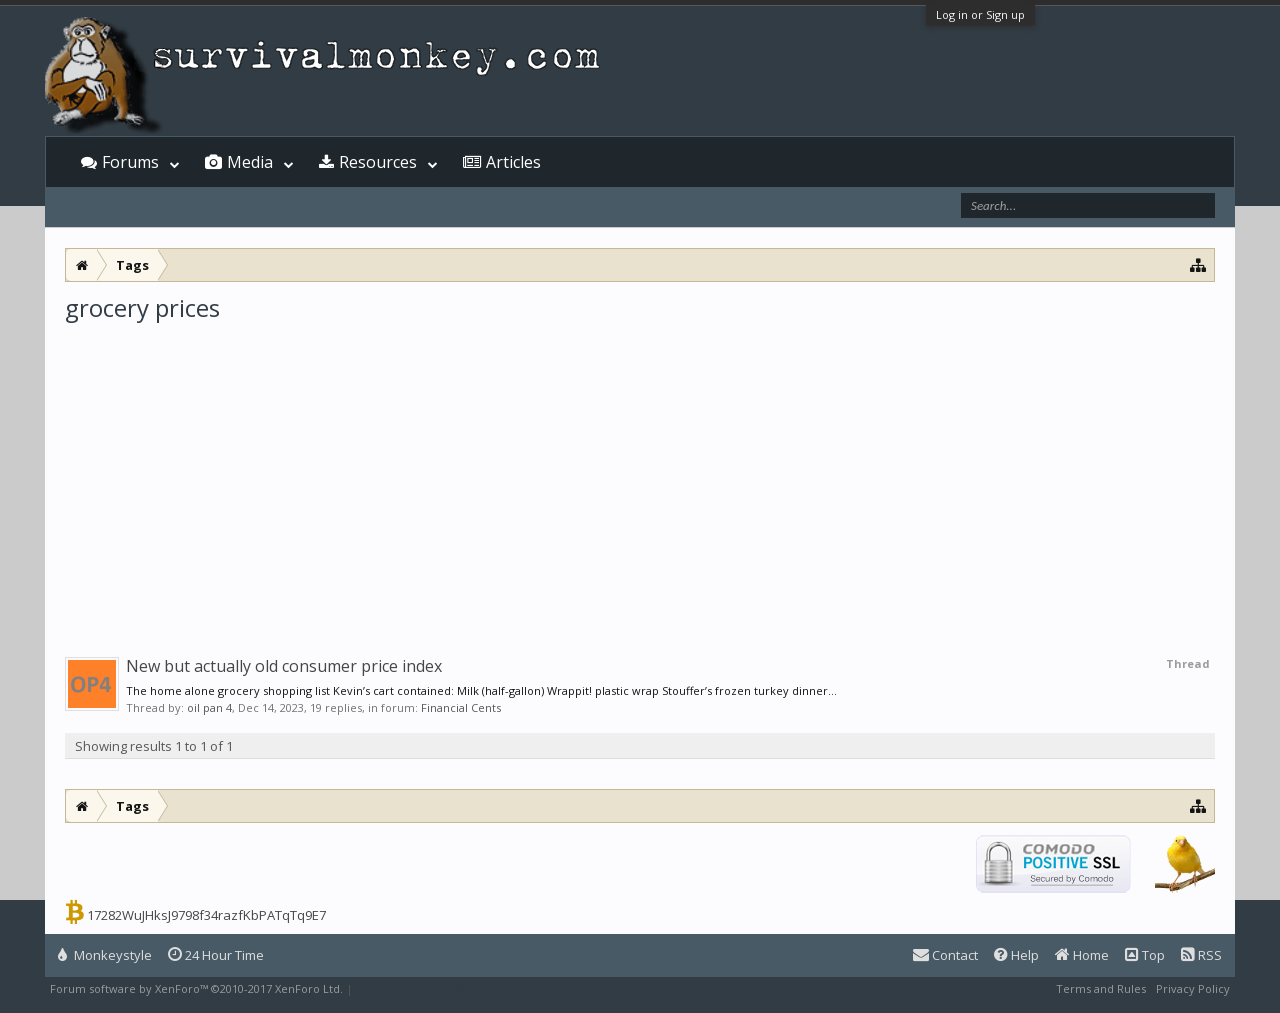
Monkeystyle (105, 955)
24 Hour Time (216, 955)
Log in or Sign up (980, 14)
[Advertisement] (640, 474)
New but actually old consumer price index (284, 666)
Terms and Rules (1101, 988)
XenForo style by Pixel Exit (426, 988)
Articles (513, 162)
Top (1145, 955)
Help (1016, 955)
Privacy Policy (1193, 988)
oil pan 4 (209, 707)
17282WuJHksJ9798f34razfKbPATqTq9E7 (206, 915)
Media (250, 162)
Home (1082, 955)
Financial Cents (461, 707)
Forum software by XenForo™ (196, 988)
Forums (130, 162)
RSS (1201, 955)
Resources (378, 162)
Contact (945, 955)
